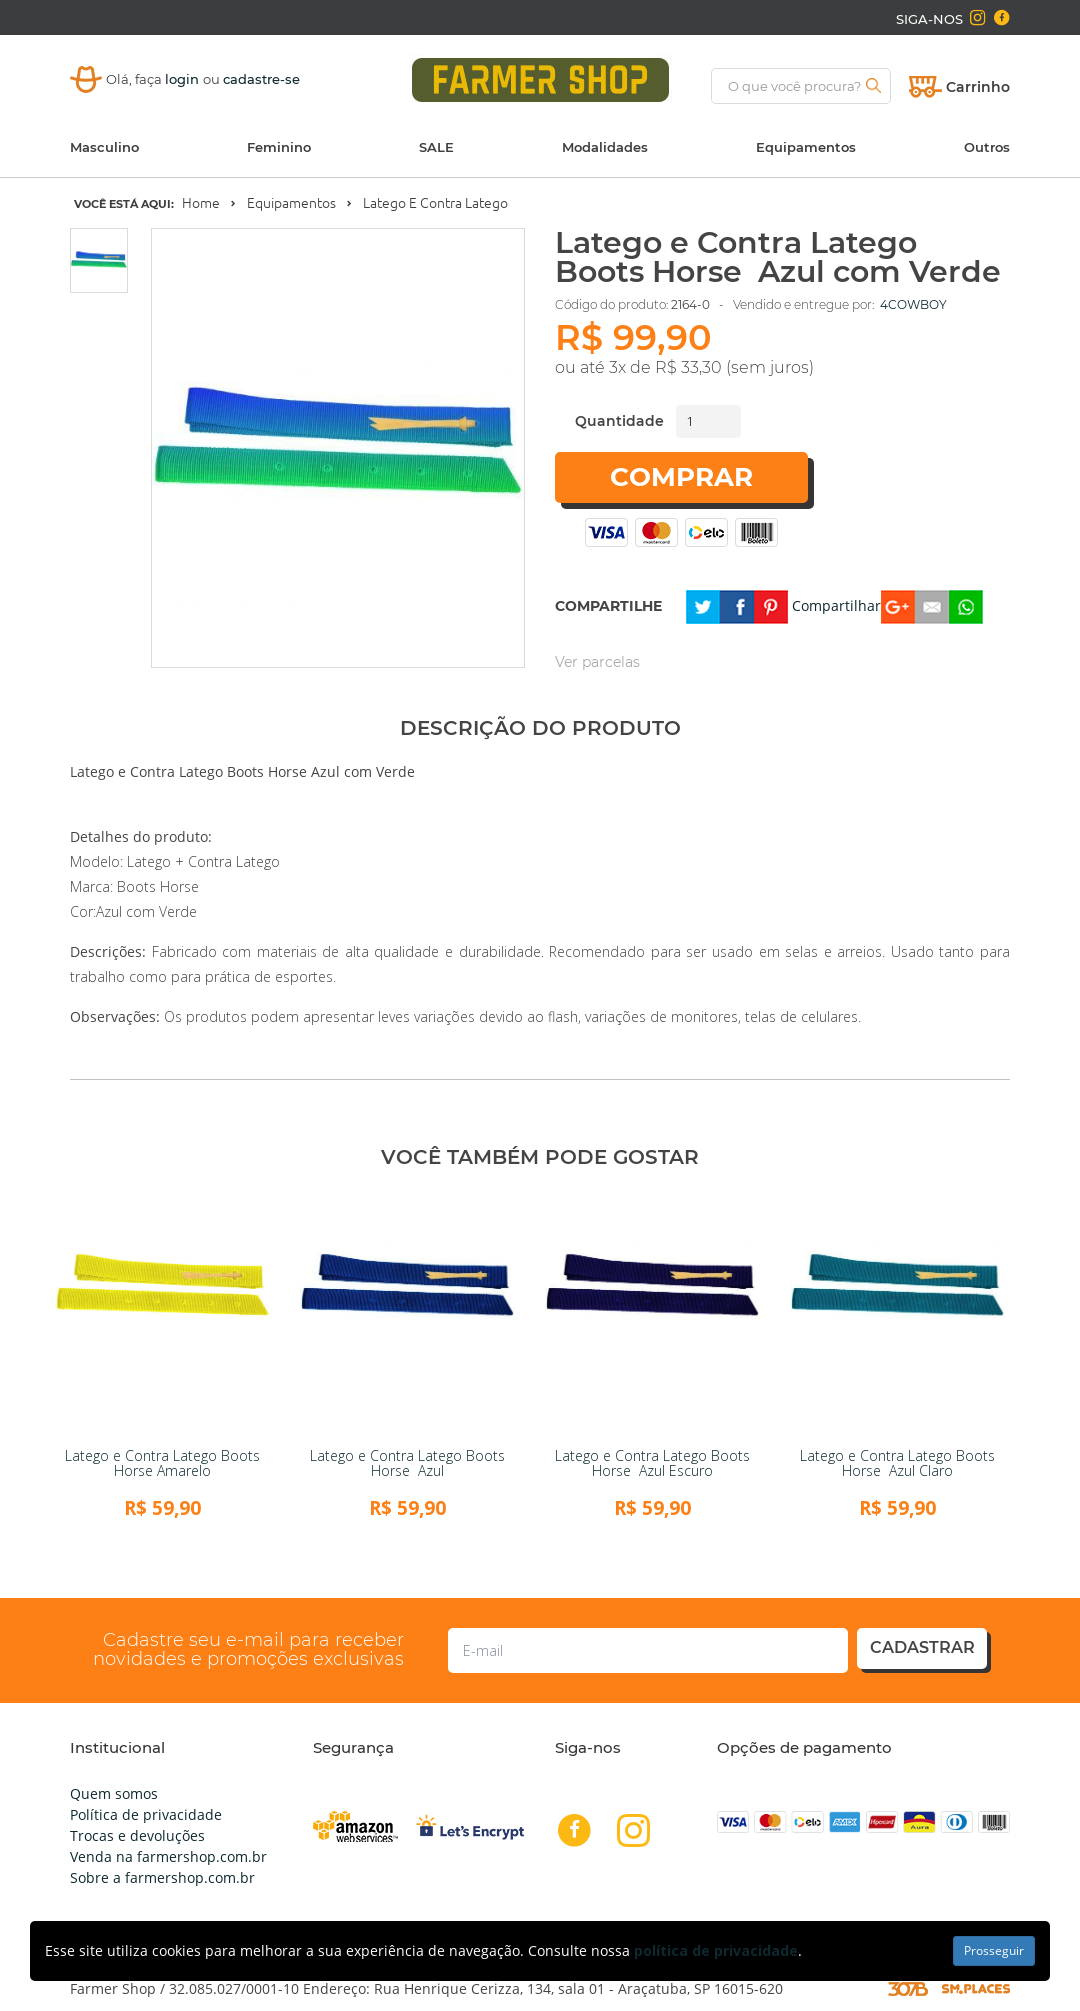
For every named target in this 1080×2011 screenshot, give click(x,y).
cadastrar (922, 1647)
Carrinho (978, 87)
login (184, 79)
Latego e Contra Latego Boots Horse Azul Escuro (652, 1463)
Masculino (104, 147)
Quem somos (114, 1793)
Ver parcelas (597, 662)
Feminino (279, 147)
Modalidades (605, 147)
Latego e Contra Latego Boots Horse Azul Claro (897, 1463)
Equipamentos (806, 147)
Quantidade (619, 421)
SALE (436, 147)
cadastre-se (261, 79)
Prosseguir (994, 1950)
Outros (987, 147)
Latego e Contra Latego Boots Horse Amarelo (162, 1463)
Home (201, 203)
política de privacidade (716, 1950)
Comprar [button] (681, 477)
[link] (162, 1313)
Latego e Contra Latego (435, 203)
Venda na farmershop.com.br (168, 1856)
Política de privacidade (146, 1814)
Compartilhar (836, 605)
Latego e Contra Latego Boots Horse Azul (407, 1463)
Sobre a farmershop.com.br (162, 1877)
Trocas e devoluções (137, 1835)
